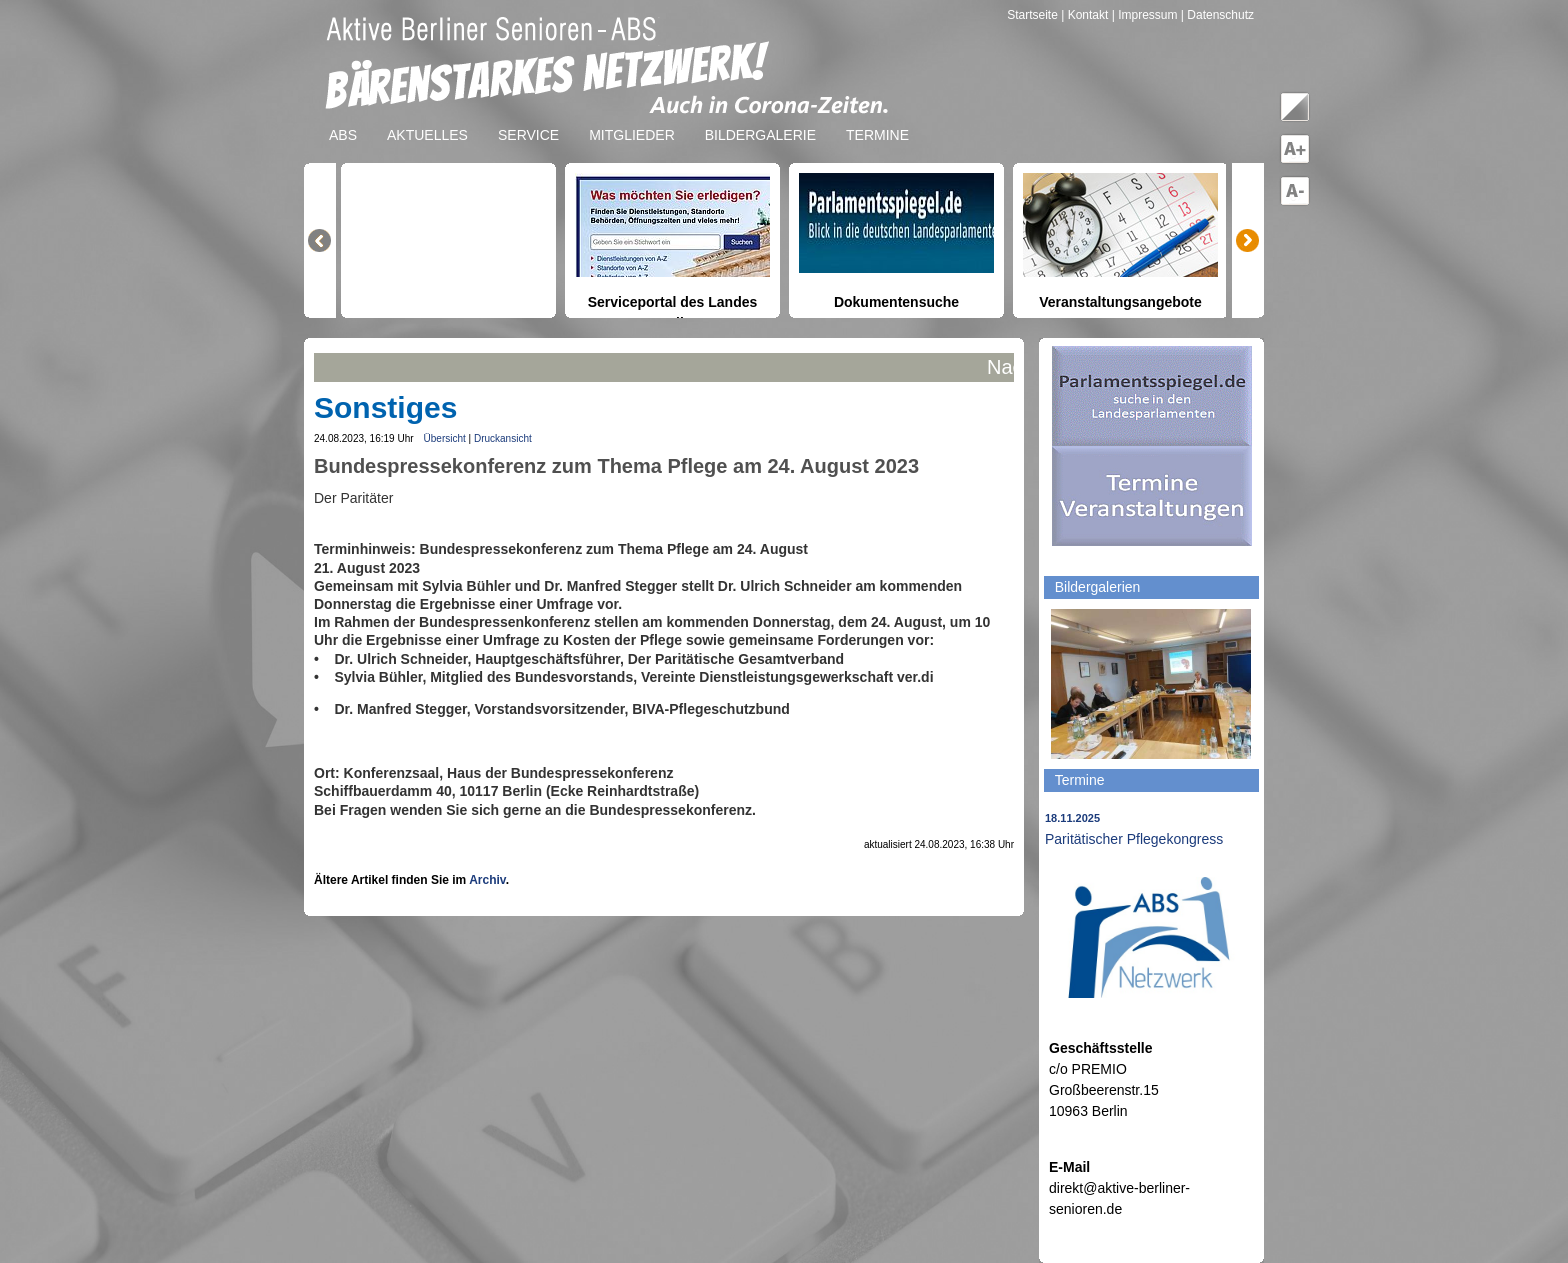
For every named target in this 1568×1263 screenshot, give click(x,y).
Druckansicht (503, 438)
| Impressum (1145, 15)
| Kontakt (1086, 15)
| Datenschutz (1217, 15)
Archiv (487, 880)
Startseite (1034, 15)
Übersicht (445, 438)
